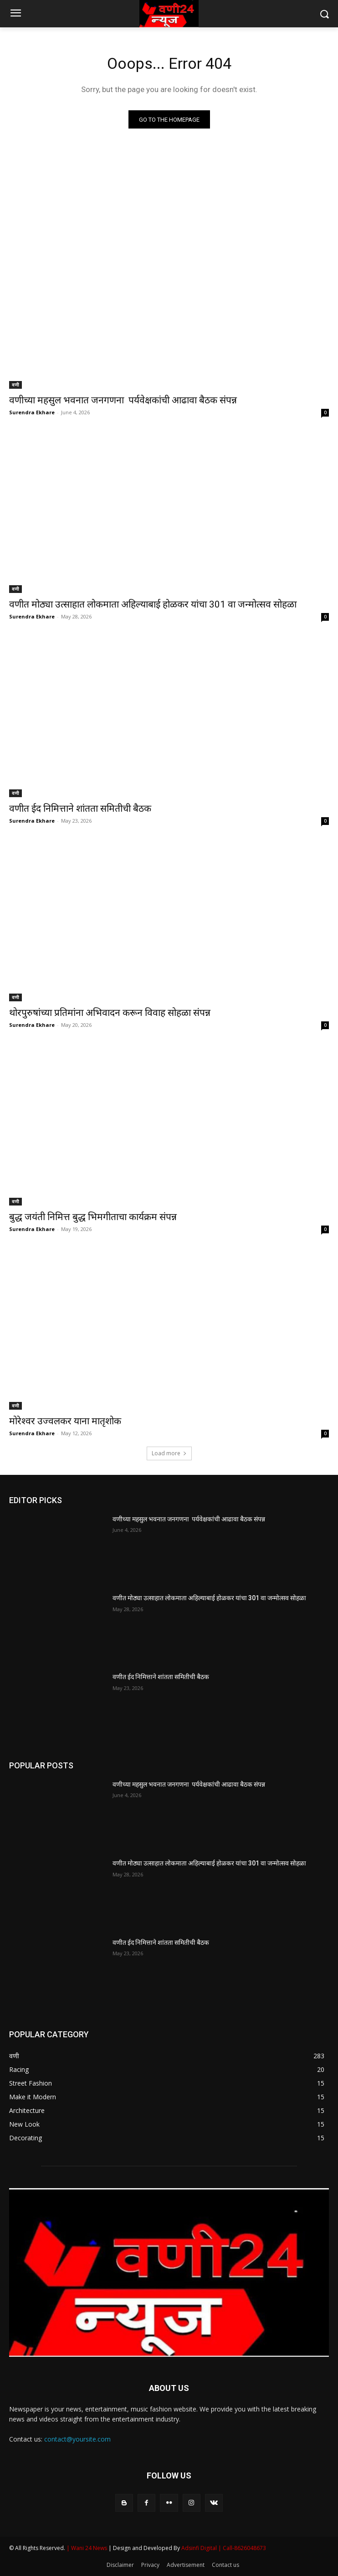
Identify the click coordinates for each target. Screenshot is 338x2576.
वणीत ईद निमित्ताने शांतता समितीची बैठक (80, 808)
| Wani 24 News (87, 2548)
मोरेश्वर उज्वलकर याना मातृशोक (65, 1421)
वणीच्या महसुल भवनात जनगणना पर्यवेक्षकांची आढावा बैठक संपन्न (123, 400)
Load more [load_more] (169, 1453)
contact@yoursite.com (77, 2439)
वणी (15, 384)
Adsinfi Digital (199, 2548)
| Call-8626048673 (242, 2548)
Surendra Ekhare (32, 412)
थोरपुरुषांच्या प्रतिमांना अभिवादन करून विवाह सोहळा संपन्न (109, 1012)
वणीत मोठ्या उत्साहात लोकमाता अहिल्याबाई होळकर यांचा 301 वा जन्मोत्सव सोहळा (153, 604)
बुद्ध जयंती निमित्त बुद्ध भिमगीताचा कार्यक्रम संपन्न (93, 1216)
